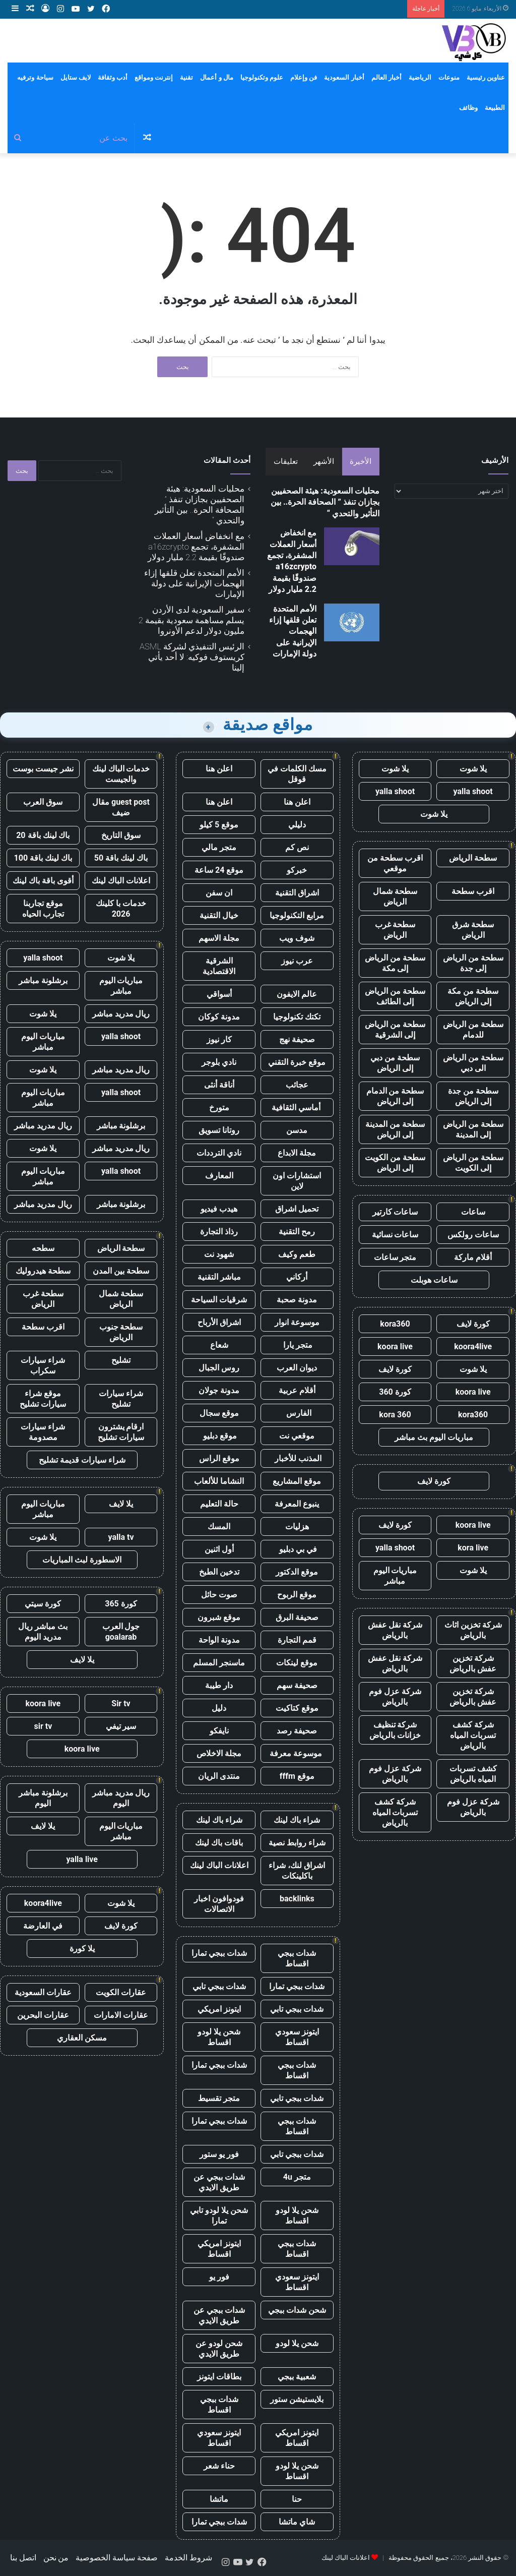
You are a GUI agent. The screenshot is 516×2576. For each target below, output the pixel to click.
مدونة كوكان (219, 1017)
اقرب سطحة (473, 891)
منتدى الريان (219, 1776)
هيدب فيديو (219, 1209)
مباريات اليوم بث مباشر (434, 1437)
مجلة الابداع (297, 1153)
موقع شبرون (219, 1617)
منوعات (449, 77)
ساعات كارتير (395, 1212)
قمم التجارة (297, 1640)
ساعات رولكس (473, 1234)
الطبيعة (495, 107)
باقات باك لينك (219, 1842)
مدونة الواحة (219, 1640)
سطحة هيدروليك (43, 1271)
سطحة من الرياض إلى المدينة (473, 1129)
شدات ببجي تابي (219, 1986)
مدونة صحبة (297, 1299)
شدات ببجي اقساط (297, 1958)
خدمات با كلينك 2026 (121, 908)
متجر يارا (296, 1345)
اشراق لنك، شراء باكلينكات (297, 1871)
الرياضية (420, 77)
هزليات (297, 1526)
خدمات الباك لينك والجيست (121, 774)
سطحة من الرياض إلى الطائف (395, 996)
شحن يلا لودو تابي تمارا (219, 2215)
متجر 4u (297, 2177)
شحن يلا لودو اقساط (219, 2037)
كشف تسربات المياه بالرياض (473, 1774)
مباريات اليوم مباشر (395, 1576)
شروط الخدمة (188, 2557)
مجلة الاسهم (219, 938)
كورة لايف (473, 1324)
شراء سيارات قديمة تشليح (82, 1460)
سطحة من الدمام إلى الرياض (395, 1096)
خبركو (297, 870)
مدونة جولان (219, 1390)
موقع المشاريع (297, 1481)
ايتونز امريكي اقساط (219, 2249)
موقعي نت (296, 1436)
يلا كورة (82, 1948)
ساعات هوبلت (434, 1280)
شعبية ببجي (297, 2376)
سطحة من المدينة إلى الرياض (395, 1129)
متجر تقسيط (219, 2098)
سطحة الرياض (473, 858)
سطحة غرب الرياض (395, 930)
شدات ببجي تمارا (219, 1953)
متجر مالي (219, 847)
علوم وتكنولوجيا (261, 77)
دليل (219, 1708)
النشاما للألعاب (219, 1481)
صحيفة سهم (297, 1685)
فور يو (219, 2277)
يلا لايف (121, 1504)
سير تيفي (121, 1726)
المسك (219, 1526)
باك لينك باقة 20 (43, 835)
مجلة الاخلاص (219, 1753)
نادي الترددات (219, 1153)
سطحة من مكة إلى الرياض (472, 996)
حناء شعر (219, 2466)
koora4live (473, 1346)
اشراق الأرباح (219, 1322)
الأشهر (323, 461)
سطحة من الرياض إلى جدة (473, 963)
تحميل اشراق (296, 1209)
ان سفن (219, 892)
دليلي (297, 824)
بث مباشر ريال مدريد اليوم (43, 1632)
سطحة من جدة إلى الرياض (473, 1096)
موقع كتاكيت (297, 1708)
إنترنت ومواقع (154, 77)
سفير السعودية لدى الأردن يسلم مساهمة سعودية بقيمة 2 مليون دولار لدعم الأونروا (191, 620)
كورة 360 (395, 1392)
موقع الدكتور (297, 1572)
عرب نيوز (297, 961)
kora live (473, 1547)
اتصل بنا (23, 2557)
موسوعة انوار (297, 1322)
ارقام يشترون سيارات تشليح (121, 1432)
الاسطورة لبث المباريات (81, 1560)
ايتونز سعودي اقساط (297, 2037)
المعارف (219, 1175)
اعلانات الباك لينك (219, 1865)
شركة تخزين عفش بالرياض (472, 1663)
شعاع (219, 1345)
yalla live (82, 1859)
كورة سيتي (43, 1603)
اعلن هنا (219, 768)
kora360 (395, 1324)
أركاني (296, 1277)
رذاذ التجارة (219, 1231)
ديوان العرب (297, 1367)
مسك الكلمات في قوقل (297, 774)
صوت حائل (219, 1594)
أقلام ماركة (473, 1257)
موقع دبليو (219, 1436)
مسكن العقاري (82, 2038)
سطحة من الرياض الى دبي (473, 1063)
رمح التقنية (297, 1231)
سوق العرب (42, 802)
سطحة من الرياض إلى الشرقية (395, 1030)
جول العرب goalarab (121, 1632)
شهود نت (219, 1254)
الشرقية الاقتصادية (219, 966)
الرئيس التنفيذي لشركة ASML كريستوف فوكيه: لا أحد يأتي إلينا (192, 657)
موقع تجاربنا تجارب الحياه (43, 908)
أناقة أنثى (219, 1085)
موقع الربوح (296, 1594)
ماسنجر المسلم (219, 1662)
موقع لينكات (296, 1662)
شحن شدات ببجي (297, 2310)
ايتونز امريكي (219, 2009)
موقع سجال (219, 1413)
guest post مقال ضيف (121, 807)
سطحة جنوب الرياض (121, 1332)
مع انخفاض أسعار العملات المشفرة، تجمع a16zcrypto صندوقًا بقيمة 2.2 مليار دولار (196, 546)
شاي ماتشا (297, 2522)
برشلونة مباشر (43, 980)
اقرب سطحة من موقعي (395, 863)
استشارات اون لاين (297, 1181)
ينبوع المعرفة (297, 1504)
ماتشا (219, 2499)
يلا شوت (473, 768)
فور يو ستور (219, 2154)
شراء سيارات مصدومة (43, 1432)
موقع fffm (297, 1776)
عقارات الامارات (121, 2015)
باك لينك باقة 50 (121, 858)
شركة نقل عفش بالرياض (395, 1630)
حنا (297, 2499)
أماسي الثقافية (297, 1107)
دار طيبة (219, 1685)
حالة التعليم (219, 1504)
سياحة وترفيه (35, 77)
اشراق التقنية (297, 892)
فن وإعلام (303, 77)
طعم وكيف (296, 1254)
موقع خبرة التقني (297, 1062)
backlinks (297, 1898)
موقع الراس (219, 1458)
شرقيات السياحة (219, 1299)
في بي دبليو (297, 1549)
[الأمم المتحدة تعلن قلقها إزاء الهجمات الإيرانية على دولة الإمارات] (351, 622)
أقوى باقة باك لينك (43, 880)
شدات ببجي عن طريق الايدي (219, 2182)
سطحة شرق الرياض (473, 930)
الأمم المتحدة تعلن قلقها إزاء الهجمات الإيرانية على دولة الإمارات (292, 631)
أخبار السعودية (344, 77)
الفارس (296, 1413)
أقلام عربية (297, 1390)
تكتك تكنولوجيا (296, 1017)
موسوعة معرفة (297, 1753)
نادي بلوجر (219, 1062)
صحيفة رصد (297, 1730)
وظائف (468, 107)
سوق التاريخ (121, 835)
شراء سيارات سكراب (43, 1365)
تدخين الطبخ (219, 1572)
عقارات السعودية (43, 1992)
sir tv (43, 1726)
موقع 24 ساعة (219, 870)
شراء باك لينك (297, 1820)
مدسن (296, 1130)
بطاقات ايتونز (219, 2376)
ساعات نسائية (395, 1234)
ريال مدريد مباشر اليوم (121, 1798)
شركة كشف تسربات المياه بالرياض (473, 1735)
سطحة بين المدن (121, 1271)
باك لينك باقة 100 (43, 858)
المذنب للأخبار (297, 1458)
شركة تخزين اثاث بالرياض (473, 1630)
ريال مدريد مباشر (121, 1014)
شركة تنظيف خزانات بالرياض (395, 1730)
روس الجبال (219, 1367)
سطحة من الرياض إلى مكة (395, 963)
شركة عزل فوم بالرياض (395, 1697)
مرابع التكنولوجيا (297, 915)
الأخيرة (360, 461)
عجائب (297, 1085)
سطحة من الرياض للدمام (473, 1030)
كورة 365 (121, 1603)
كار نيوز (219, 1039)
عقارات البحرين (43, 2015)
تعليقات (286, 461)
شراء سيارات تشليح (121, 1399)
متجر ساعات (395, 1257)
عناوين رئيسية (486, 77)
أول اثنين (219, 1549)
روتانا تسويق (219, 1130)
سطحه (43, 1248)
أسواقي (219, 994)
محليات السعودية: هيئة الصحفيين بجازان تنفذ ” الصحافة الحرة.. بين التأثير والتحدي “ (325, 502)
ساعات (473, 1212)
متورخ (219, 1107)
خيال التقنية (219, 915)
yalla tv (121, 1537)
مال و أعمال (216, 77)
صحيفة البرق (297, 1617)
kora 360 (395, 1414)
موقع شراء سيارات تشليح (43, 1399)
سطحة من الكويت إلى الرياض (395, 1163)
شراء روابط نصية (297, 1842)
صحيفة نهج (297, 1039)
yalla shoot (473, 791)
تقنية (186, 77)
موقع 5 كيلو (219, 824)
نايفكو (219, 1730)
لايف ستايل (75, 77)
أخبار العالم (386, 77)
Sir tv (120, 1703)
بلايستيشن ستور (297, 2399)
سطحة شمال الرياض (395, 896)
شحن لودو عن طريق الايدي (219, 2349)
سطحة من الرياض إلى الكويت (473, 1163)
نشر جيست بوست (43, 768)
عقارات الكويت (121, 1992)
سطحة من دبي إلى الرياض (395, 1063)
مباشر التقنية (219, 1277)
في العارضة (42, 1926)
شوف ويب (296, 938)
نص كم (297, 847)
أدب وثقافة (112, 77)
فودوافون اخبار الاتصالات (219, 1904)
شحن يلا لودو (297, 2343)
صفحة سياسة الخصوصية (117, 2557)
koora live (395, 1346)
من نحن (56, 2557)
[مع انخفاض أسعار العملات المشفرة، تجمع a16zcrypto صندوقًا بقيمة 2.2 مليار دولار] (351, 546)
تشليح (121, 1360)
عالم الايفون (297, 994)
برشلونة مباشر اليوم (43, 1798)
